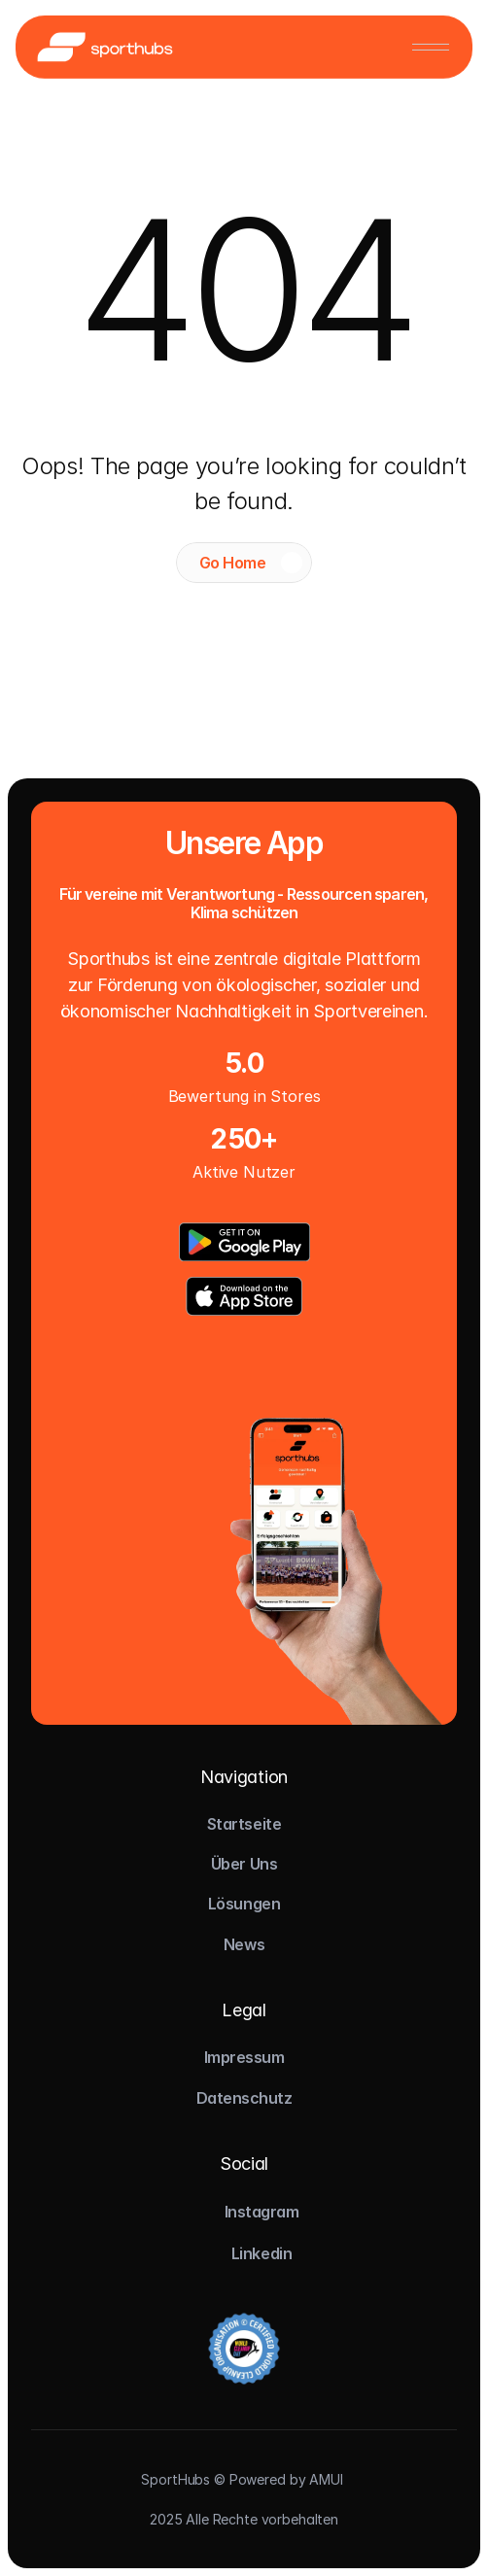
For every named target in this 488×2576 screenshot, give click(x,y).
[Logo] (105, 45)
